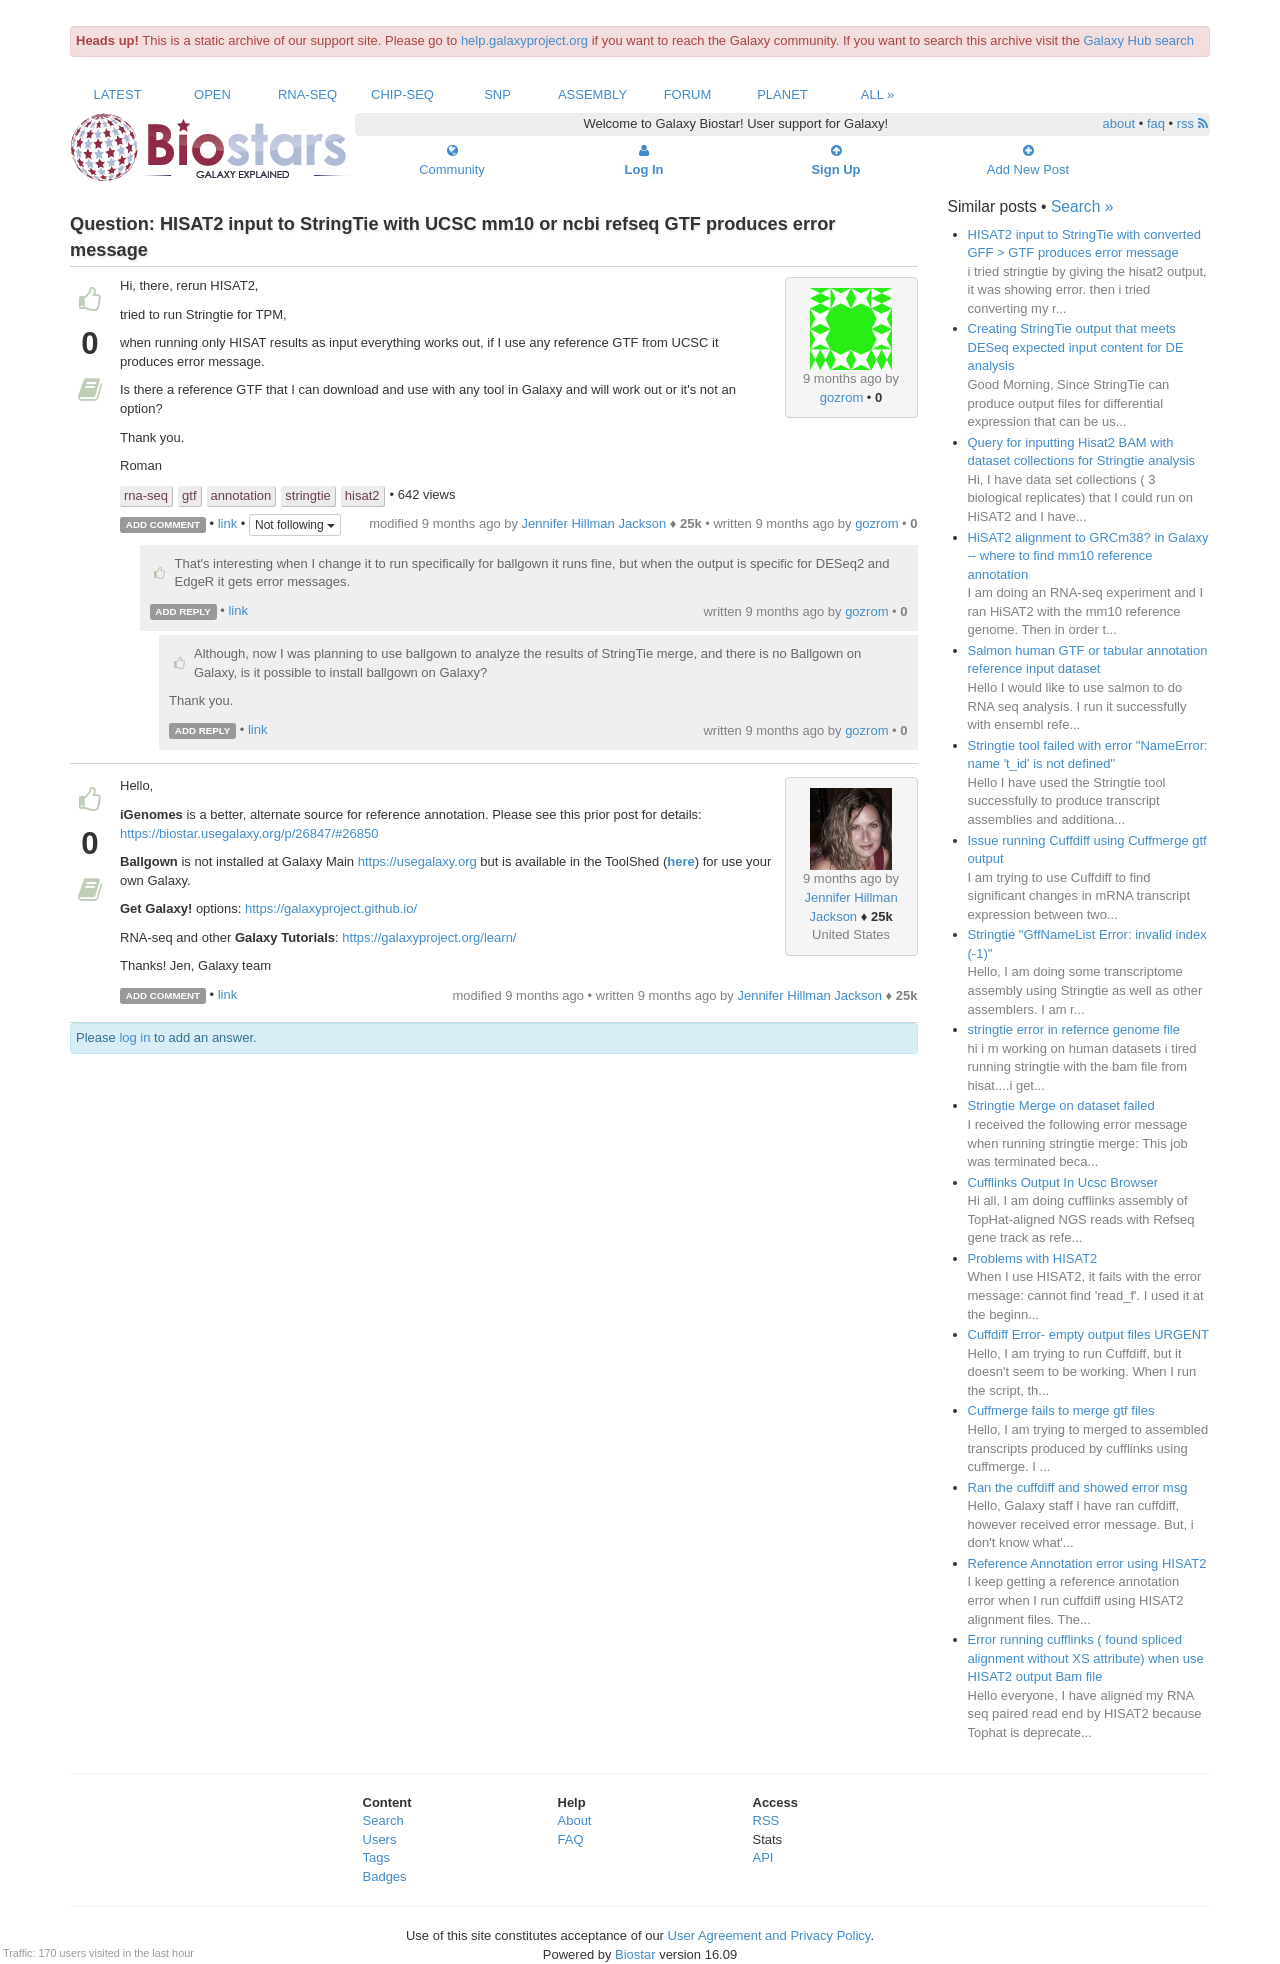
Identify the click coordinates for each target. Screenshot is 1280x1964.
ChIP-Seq (402, 94)
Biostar (635, 1954)
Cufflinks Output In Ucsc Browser (1063, 1182)
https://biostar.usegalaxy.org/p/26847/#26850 (249, 833)
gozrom (841, 397)
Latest (117, 94)
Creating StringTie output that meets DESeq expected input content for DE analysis (1076, 347)
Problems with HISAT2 (1033, 1258)
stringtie (308, 495)
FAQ (571, 1839)
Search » (1082, 206)
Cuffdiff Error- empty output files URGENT (1089, 1334)
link (228, 523)
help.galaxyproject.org (524, 40)
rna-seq (146, 495)
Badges (385, 1876)
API (763, 1857)
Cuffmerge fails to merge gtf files (1061, 1410)
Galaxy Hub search (1139, 40)
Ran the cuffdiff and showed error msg (1078, 1487)
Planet (782, 94)
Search (383, 1820)
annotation (241, 495)
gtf (189, 495)
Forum (688, 94)
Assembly (592, 94)
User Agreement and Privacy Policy (769, 1935)
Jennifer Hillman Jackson (594, 523)
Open (212, 94)
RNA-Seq (307, 94)
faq (1156, 123)
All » (878, 94)
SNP (497, 94)
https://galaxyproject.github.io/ (331, 908)
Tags (376, 1857)
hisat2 (362, 495)
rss (1192, 123)
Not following (295, 525)
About (575, 1820)
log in (134, 1037)
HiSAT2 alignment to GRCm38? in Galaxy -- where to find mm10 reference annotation (1088, 556)
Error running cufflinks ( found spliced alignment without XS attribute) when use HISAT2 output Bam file (1086, 1658)
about (1119, 123)
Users (380, 1839)
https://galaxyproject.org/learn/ (429, 937)
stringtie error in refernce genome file (1074, 1029)
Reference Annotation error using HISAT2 (1087, 1563)
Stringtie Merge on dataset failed (1061, 1105)
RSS (766, 1820)
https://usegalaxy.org (417, 861)
